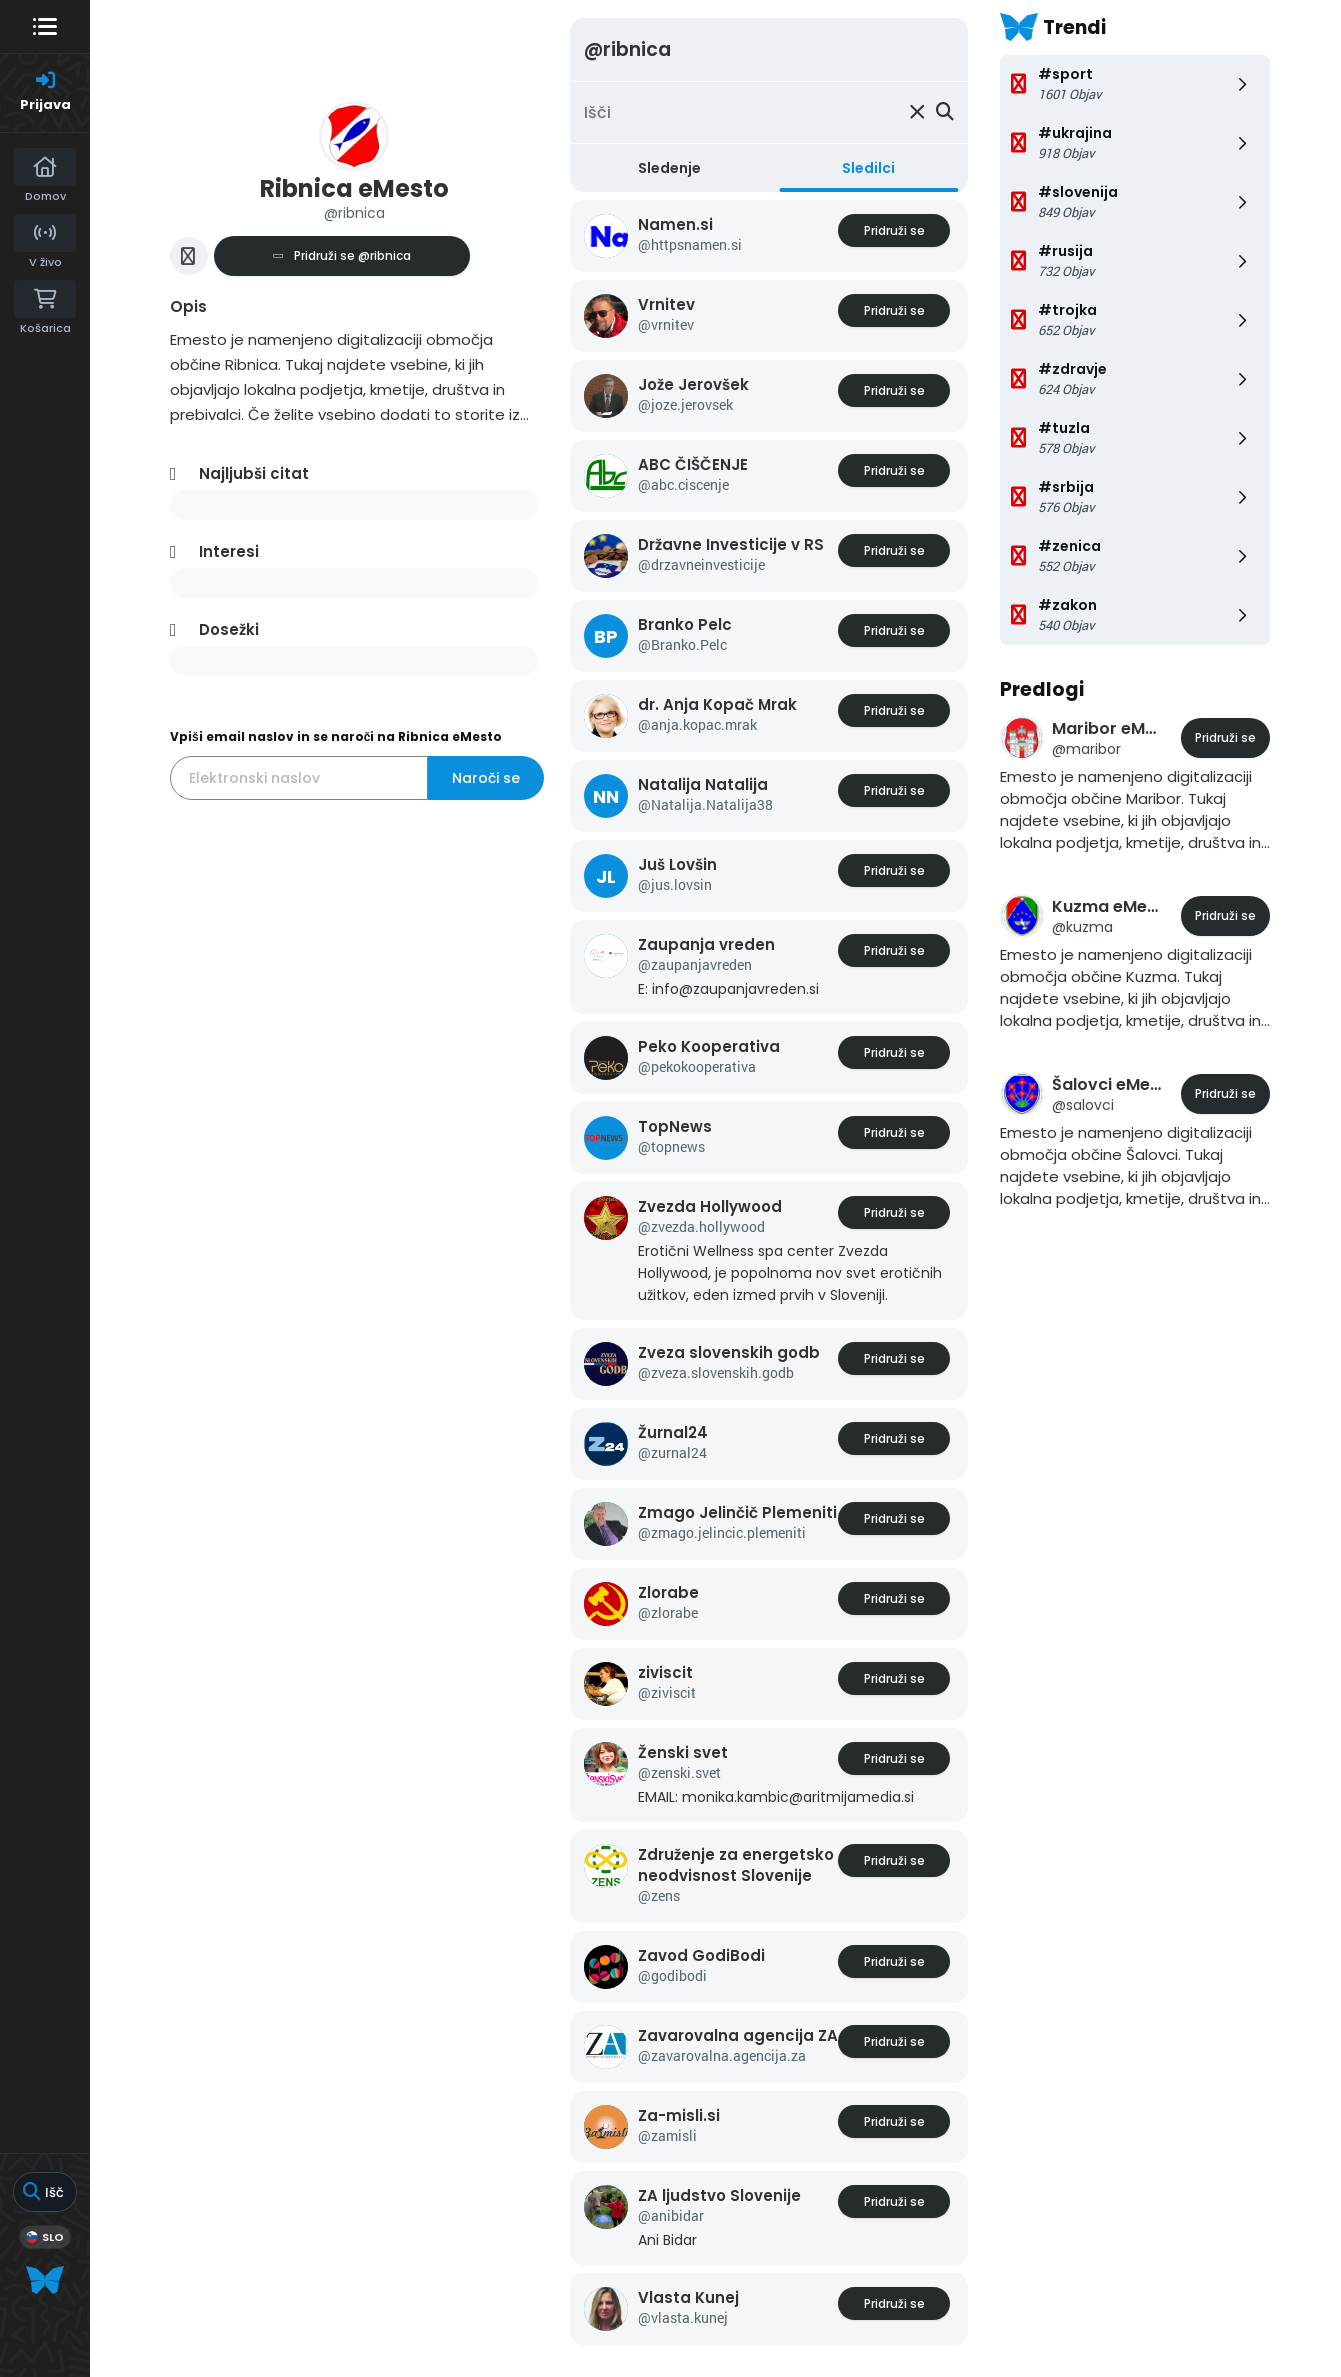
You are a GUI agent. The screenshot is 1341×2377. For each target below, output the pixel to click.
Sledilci (868, 168)
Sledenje (669, 168)
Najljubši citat (254, 473)
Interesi (229, 551)
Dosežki (229, 629)
